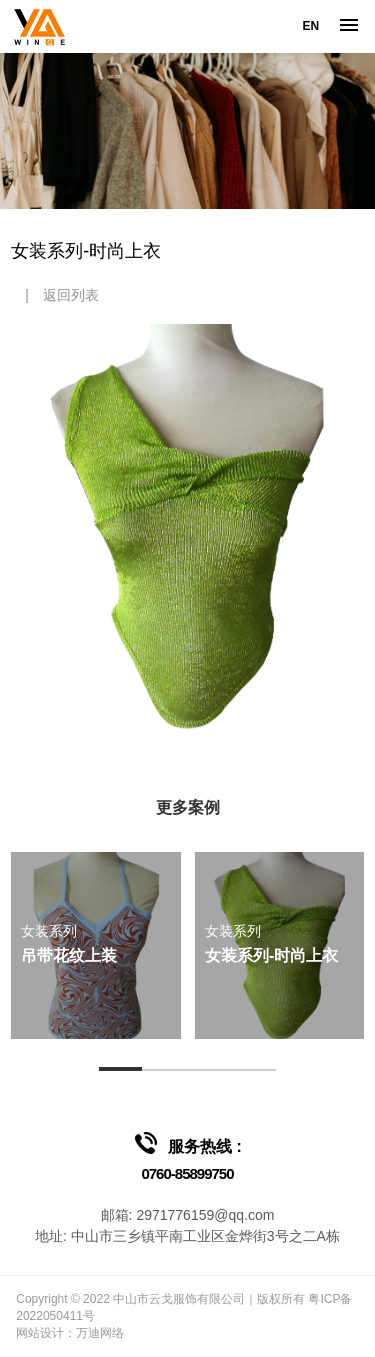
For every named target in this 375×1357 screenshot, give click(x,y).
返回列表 (71, 295)
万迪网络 (100, 1333)
